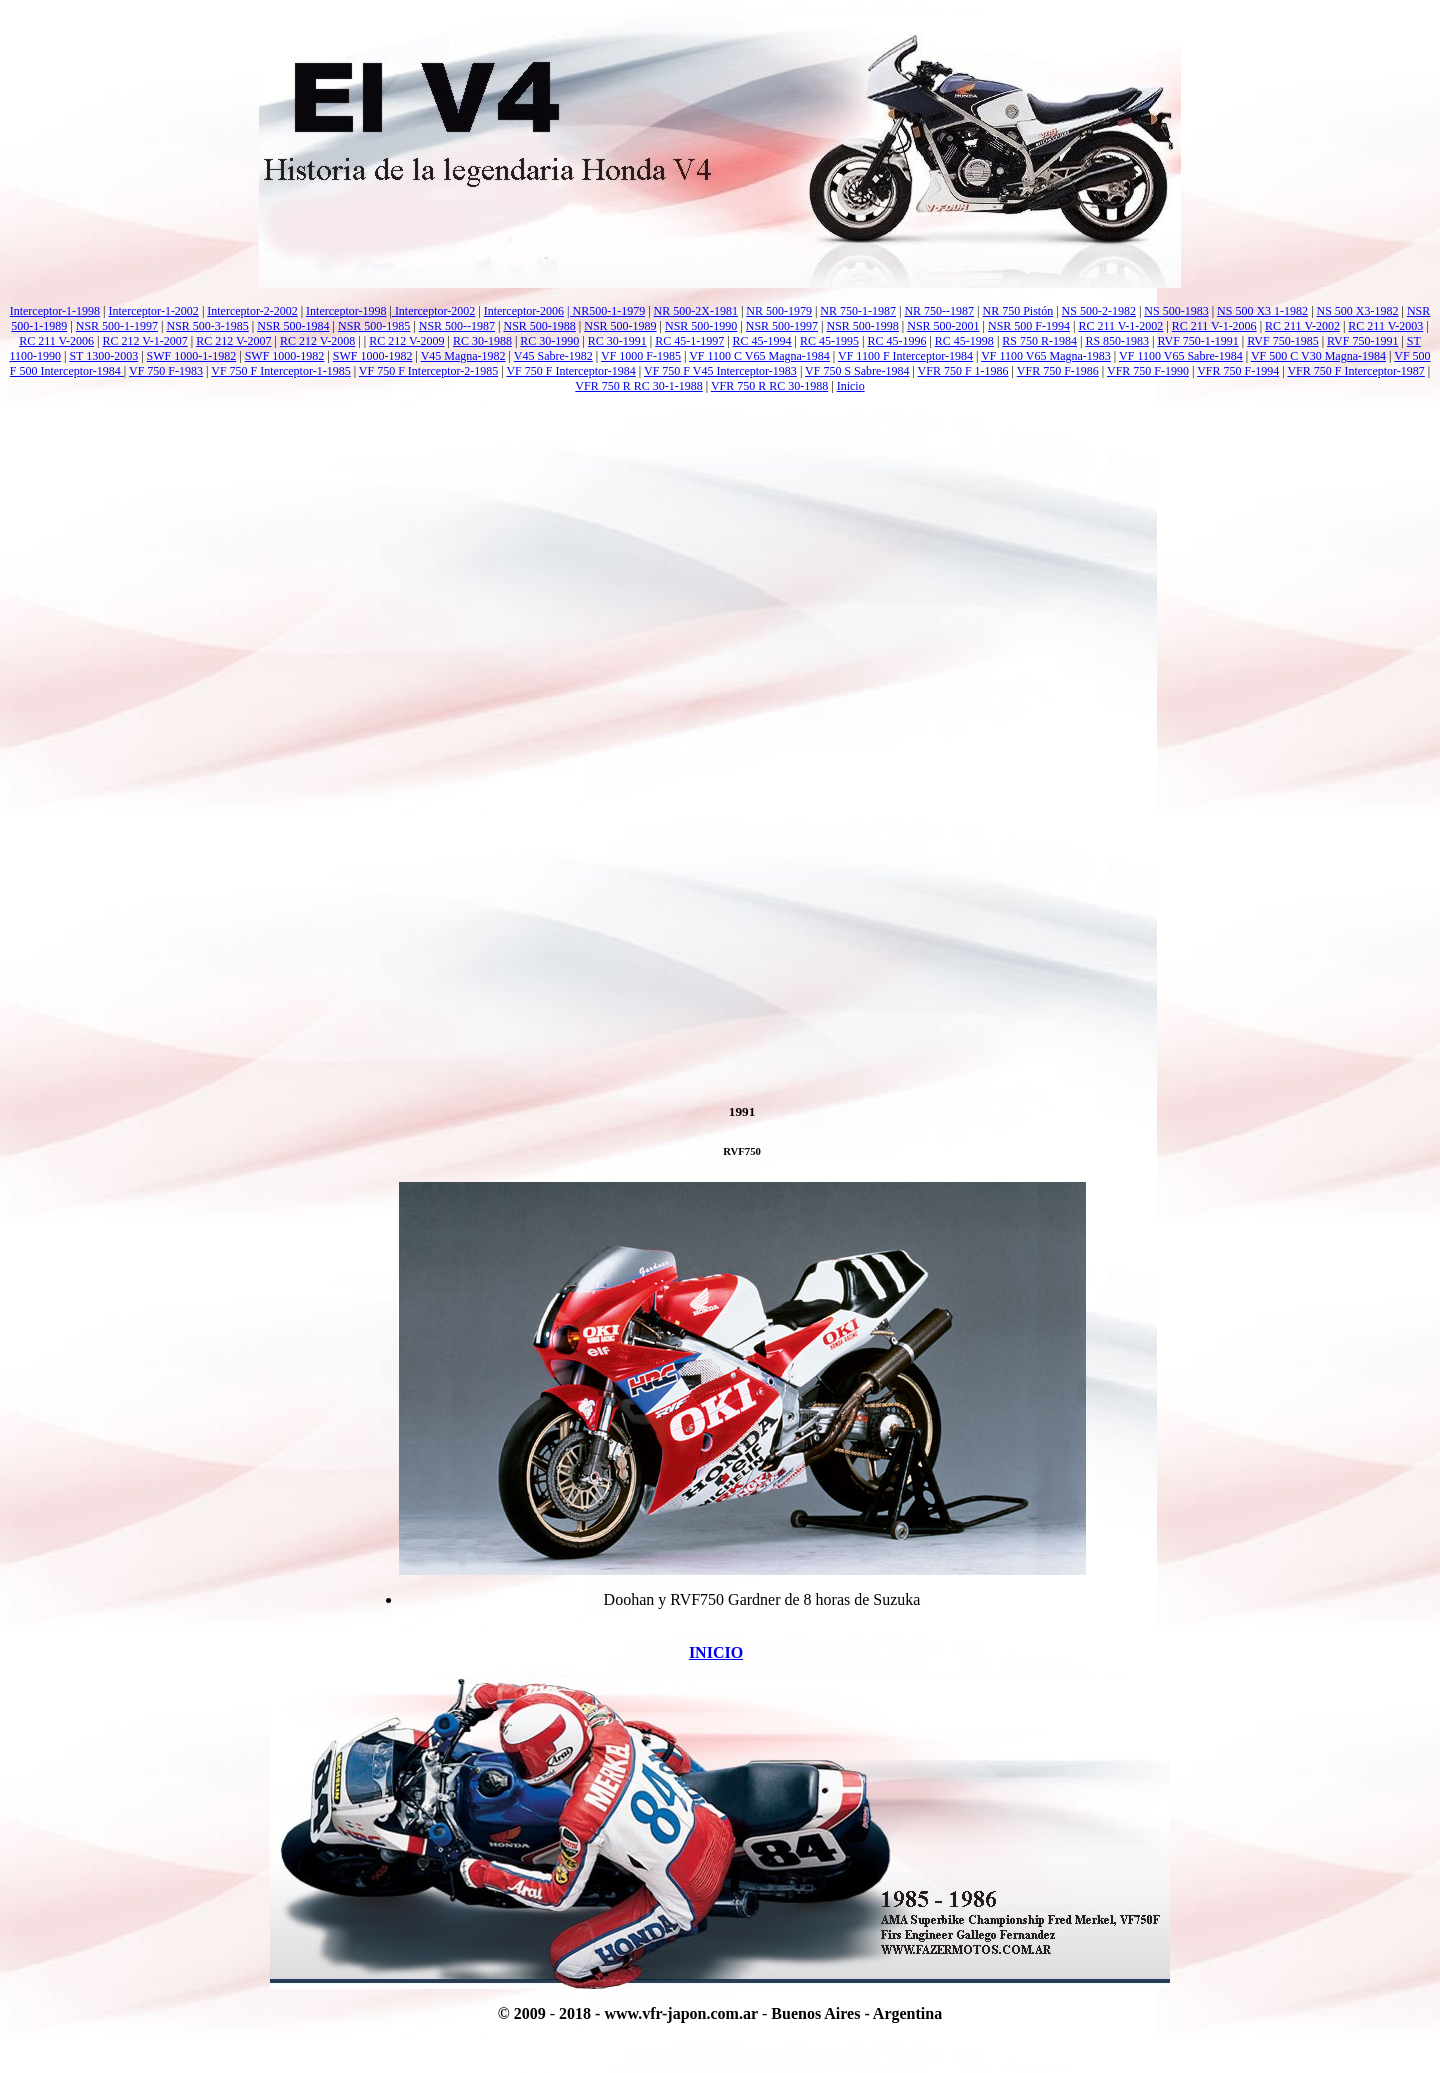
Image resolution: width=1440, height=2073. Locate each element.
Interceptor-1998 (346, 311)
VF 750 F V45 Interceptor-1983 (720, 371)
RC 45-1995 (829, 341)
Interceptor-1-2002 (153, 311)
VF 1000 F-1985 (641, 356)
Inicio (851, 386)
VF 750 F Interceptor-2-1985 (428, 371)
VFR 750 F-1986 (1058, 371)
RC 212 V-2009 (406, 341)
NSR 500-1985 (374, 326)
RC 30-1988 (482, 341)
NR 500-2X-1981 (696, 311)
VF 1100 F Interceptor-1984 (905, 356)
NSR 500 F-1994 (1029, 326)
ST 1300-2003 (103, 356)
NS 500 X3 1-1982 (1262, 311)
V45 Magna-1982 (463, 356)
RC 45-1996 (896, 341)
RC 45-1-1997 (689, 341)
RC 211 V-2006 (56, 341)
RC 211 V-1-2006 (1214, 326)
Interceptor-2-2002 (252, 311)
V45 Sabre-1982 (553, 356)
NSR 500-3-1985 (207, 326)
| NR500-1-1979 (606, 311)
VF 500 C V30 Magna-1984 (1318, 356)
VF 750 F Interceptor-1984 (570, 371)
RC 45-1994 (762, 341)
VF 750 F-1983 (166, 371)
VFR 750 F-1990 (1148, 371)
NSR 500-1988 (539, 326)
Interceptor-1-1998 (55, 311)
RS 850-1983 (1117, 341)
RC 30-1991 (617, 341)
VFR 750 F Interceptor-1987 (1355, 371)
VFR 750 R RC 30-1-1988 (638, 386)
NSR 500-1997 (782, 326)
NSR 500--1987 (457, 326)
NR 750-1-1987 (858, 311)
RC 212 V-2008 (317, 341)
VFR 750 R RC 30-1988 (769, 386)
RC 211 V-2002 (1302, 326)
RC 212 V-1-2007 (144, 341)
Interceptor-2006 (524, 311)
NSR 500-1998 (862, 326)
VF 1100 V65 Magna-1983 (1046, 356)
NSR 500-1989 (620, 326)
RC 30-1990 (549, 341)
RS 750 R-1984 (1039, 341)
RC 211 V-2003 (1385, 326)
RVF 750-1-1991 (1197, 341)
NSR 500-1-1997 (117, 326)
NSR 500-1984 (293, 326)
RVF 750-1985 (1282, 341)
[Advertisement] (720, 478)
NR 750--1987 (939, 311)
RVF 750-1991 (1362, 341)
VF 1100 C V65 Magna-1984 (759, 356)
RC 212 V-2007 (233, 341)
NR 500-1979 (779, 311)
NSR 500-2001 (943, 326)
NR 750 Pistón (1018, 311)
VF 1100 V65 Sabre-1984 (1181, 356)
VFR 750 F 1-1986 (963, 371)
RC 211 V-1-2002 (1120, 326)
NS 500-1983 (1176, 311)
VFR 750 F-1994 (1238, 371)
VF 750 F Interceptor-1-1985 (280, 371)
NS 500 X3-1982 (1358, 311)
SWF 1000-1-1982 (192, 356)
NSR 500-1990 (701, 326)
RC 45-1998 (964, 341)
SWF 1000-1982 (285, 356)
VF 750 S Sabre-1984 (857, 371)
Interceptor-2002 (433, 311)
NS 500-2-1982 (1099, 311)
